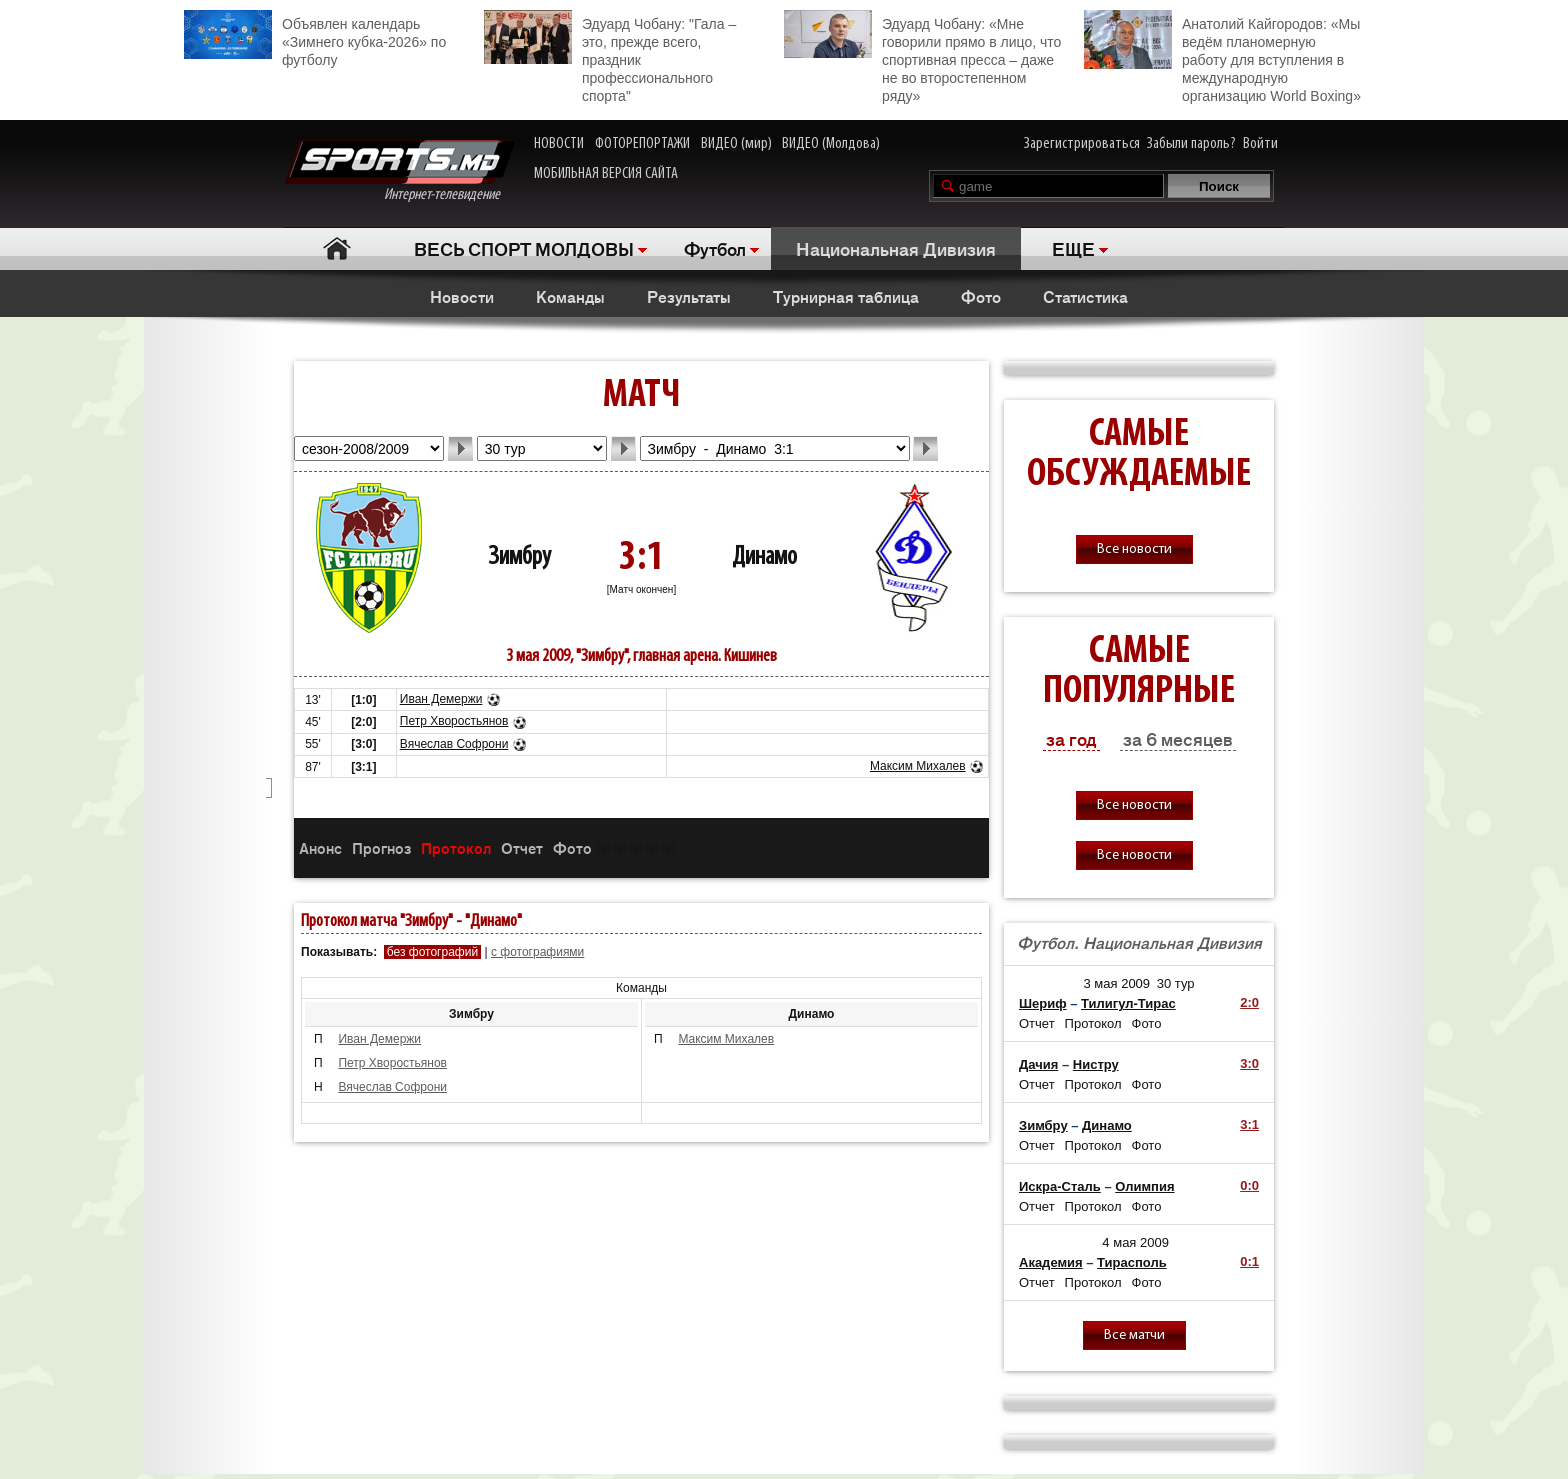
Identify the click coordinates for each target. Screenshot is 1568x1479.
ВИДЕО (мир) (736, 144)
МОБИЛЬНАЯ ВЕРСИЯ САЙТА (606, 174)
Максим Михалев (918, 766)
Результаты (689, 296)
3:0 (1249, 1063)
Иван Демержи (441, 699)
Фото (981, 296)
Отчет (522, 847)
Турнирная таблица (846, 296)
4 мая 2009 (1135, 1242)
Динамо (764, 557)
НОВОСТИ (559, 144)
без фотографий (432, 952)
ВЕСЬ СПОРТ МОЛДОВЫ (524, 248)
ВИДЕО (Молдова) (831, 144)
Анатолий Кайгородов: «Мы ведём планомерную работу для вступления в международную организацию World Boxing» (1222, 57)
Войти (1260, 144)
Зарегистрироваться (1082, 144)
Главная (336, 248)
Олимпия (1144, 1186)
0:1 (1249, 1261)
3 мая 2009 (1116, 983)
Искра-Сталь (1060, 1186)
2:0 (1249, 1002)
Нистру (1096, 1064)
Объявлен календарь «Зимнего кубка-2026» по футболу (315, 39)
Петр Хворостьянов (454, 721)
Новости (462, 296)
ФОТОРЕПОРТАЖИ (642, 144)
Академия (1051, 1262)
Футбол (715, 248)
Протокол (456, 847)
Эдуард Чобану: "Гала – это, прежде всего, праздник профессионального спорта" (610, 57)
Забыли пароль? (1191, 144)
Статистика (1085, 296)
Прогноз (381, 847)
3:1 (1249, 1124)
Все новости (1134, 549)
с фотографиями (537, 952)
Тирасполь (1132, 1262)
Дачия (1038, 1064)
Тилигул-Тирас (1128, 1003)
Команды (570, 296)
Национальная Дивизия (896, 248)
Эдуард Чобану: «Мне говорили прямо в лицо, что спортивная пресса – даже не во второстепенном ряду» (922, 57)
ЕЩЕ (1073, 248)
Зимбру (519, 557)
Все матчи (1134, 1335)
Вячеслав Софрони (454, 744)
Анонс (320, 847)
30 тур (1176, 983)
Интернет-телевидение (399, 171)
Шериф (1043, 1003)
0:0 (1249, 1185)
